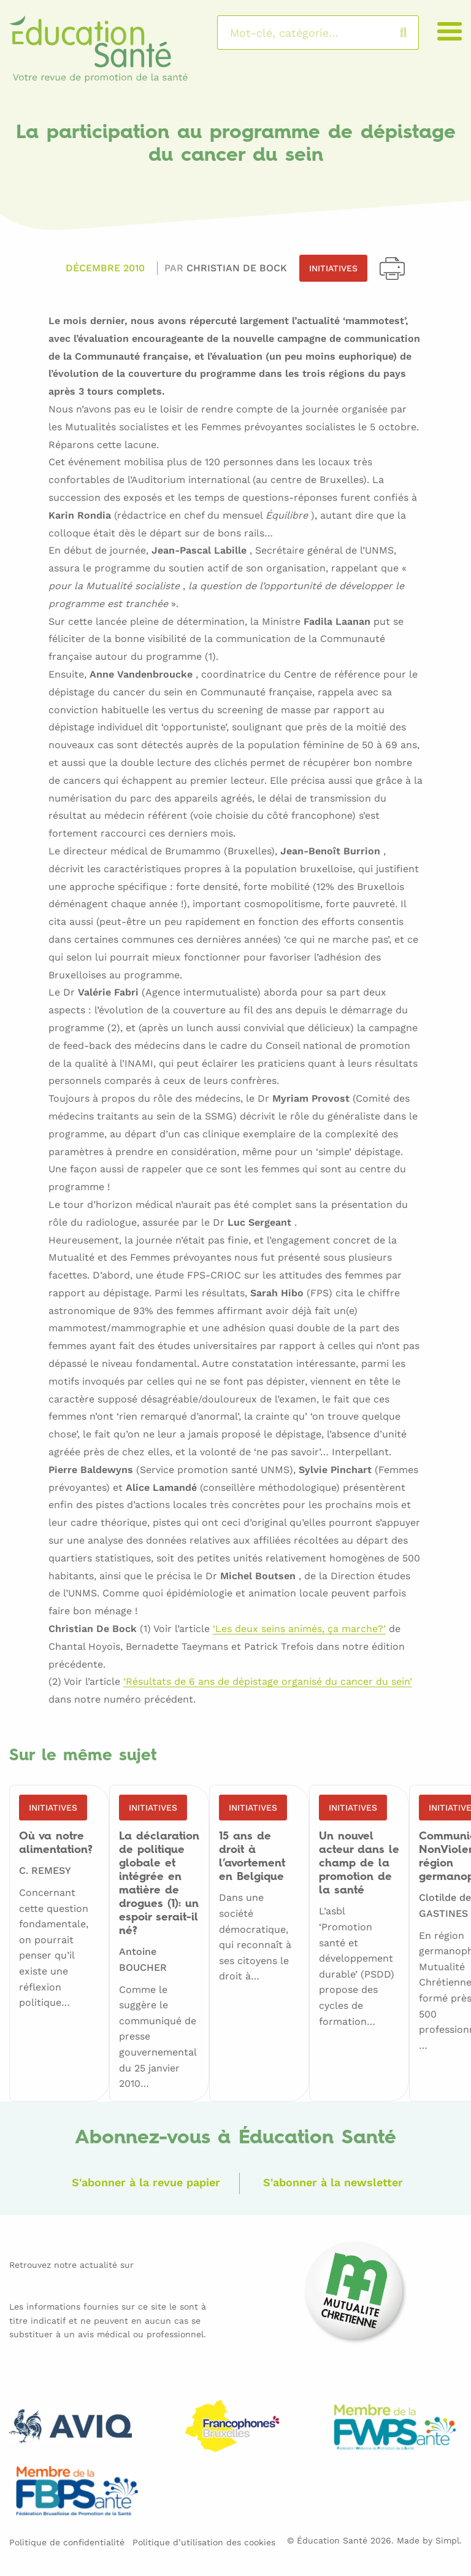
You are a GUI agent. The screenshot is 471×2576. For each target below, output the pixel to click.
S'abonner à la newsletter (333, 2182)
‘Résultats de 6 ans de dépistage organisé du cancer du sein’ (267, 1682)
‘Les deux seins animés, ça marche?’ (299, 1629)
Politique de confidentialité (66, 2542)
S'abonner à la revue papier (146, 2182)
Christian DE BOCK (236, 268)
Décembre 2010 (105, 268)
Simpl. (448, 2540)
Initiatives (333, 268)
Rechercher (415, 32)
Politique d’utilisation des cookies (203, 2542)
